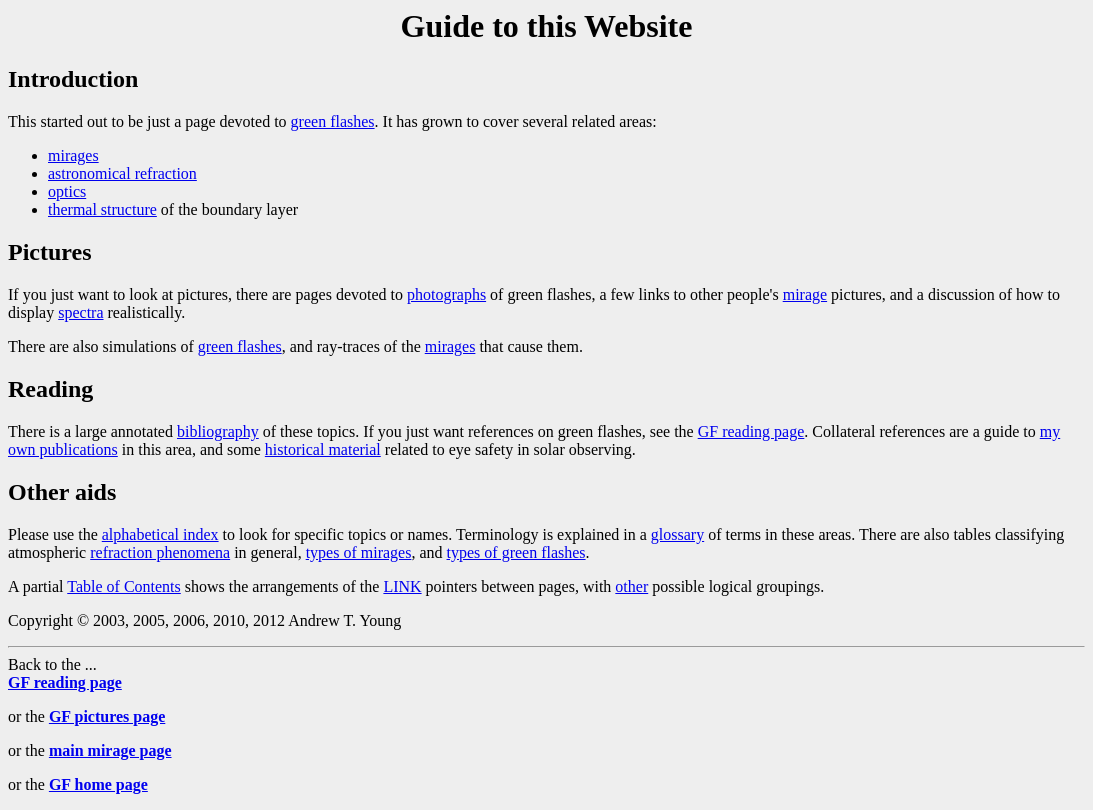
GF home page (98, 784)
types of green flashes (516, 552)
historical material (323, 449)
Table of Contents (124, 586)
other (631, 586)
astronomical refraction (122, 173)
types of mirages (359, 552)
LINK (402, 586)
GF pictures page (107, 716)
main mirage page (110, 750)
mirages (73, 155)
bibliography (218, 431)
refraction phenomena (160, 552)
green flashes (333, 121)
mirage (805, 294)
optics (67, 191)
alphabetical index (160, 534)
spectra (80, 312)
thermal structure (102, 209)
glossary (677, 534)
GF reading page (751, 431)
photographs (446, 294)
